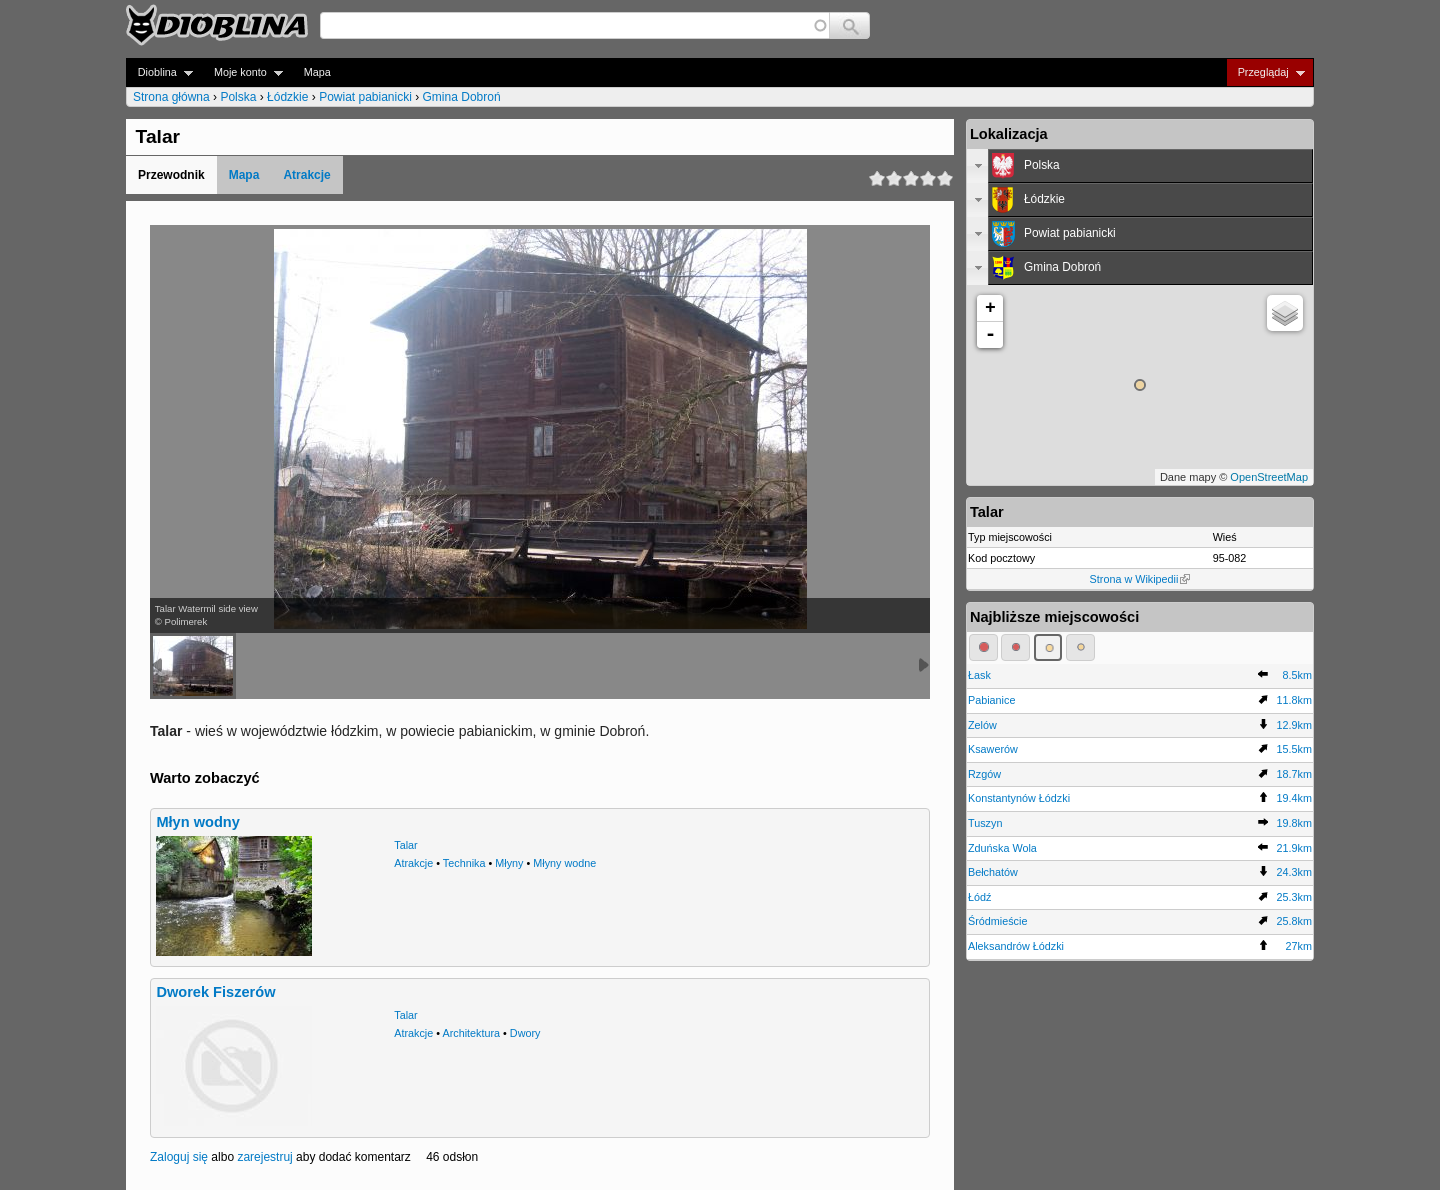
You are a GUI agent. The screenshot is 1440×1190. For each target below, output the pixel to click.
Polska (238, 97)
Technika (464, 863)
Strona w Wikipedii (1140, 579)
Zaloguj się (179, 1157)
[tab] (1140, 166)
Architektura (471, 1033)
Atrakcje (306, 175)
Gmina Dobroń (462, 97)
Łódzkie (287, 97)
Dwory (525, 1033)
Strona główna (171, 97)
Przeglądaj (1265, 72)
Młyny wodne (564, 863)
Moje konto (242, 72)
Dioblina (159, 72)
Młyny (509, 863)
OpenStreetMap (1269, 477)
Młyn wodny (197, 822)
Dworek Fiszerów (215, 992)
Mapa (317, 72)
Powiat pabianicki (365, 97)
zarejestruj (264, 1157)
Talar (405, 845)
